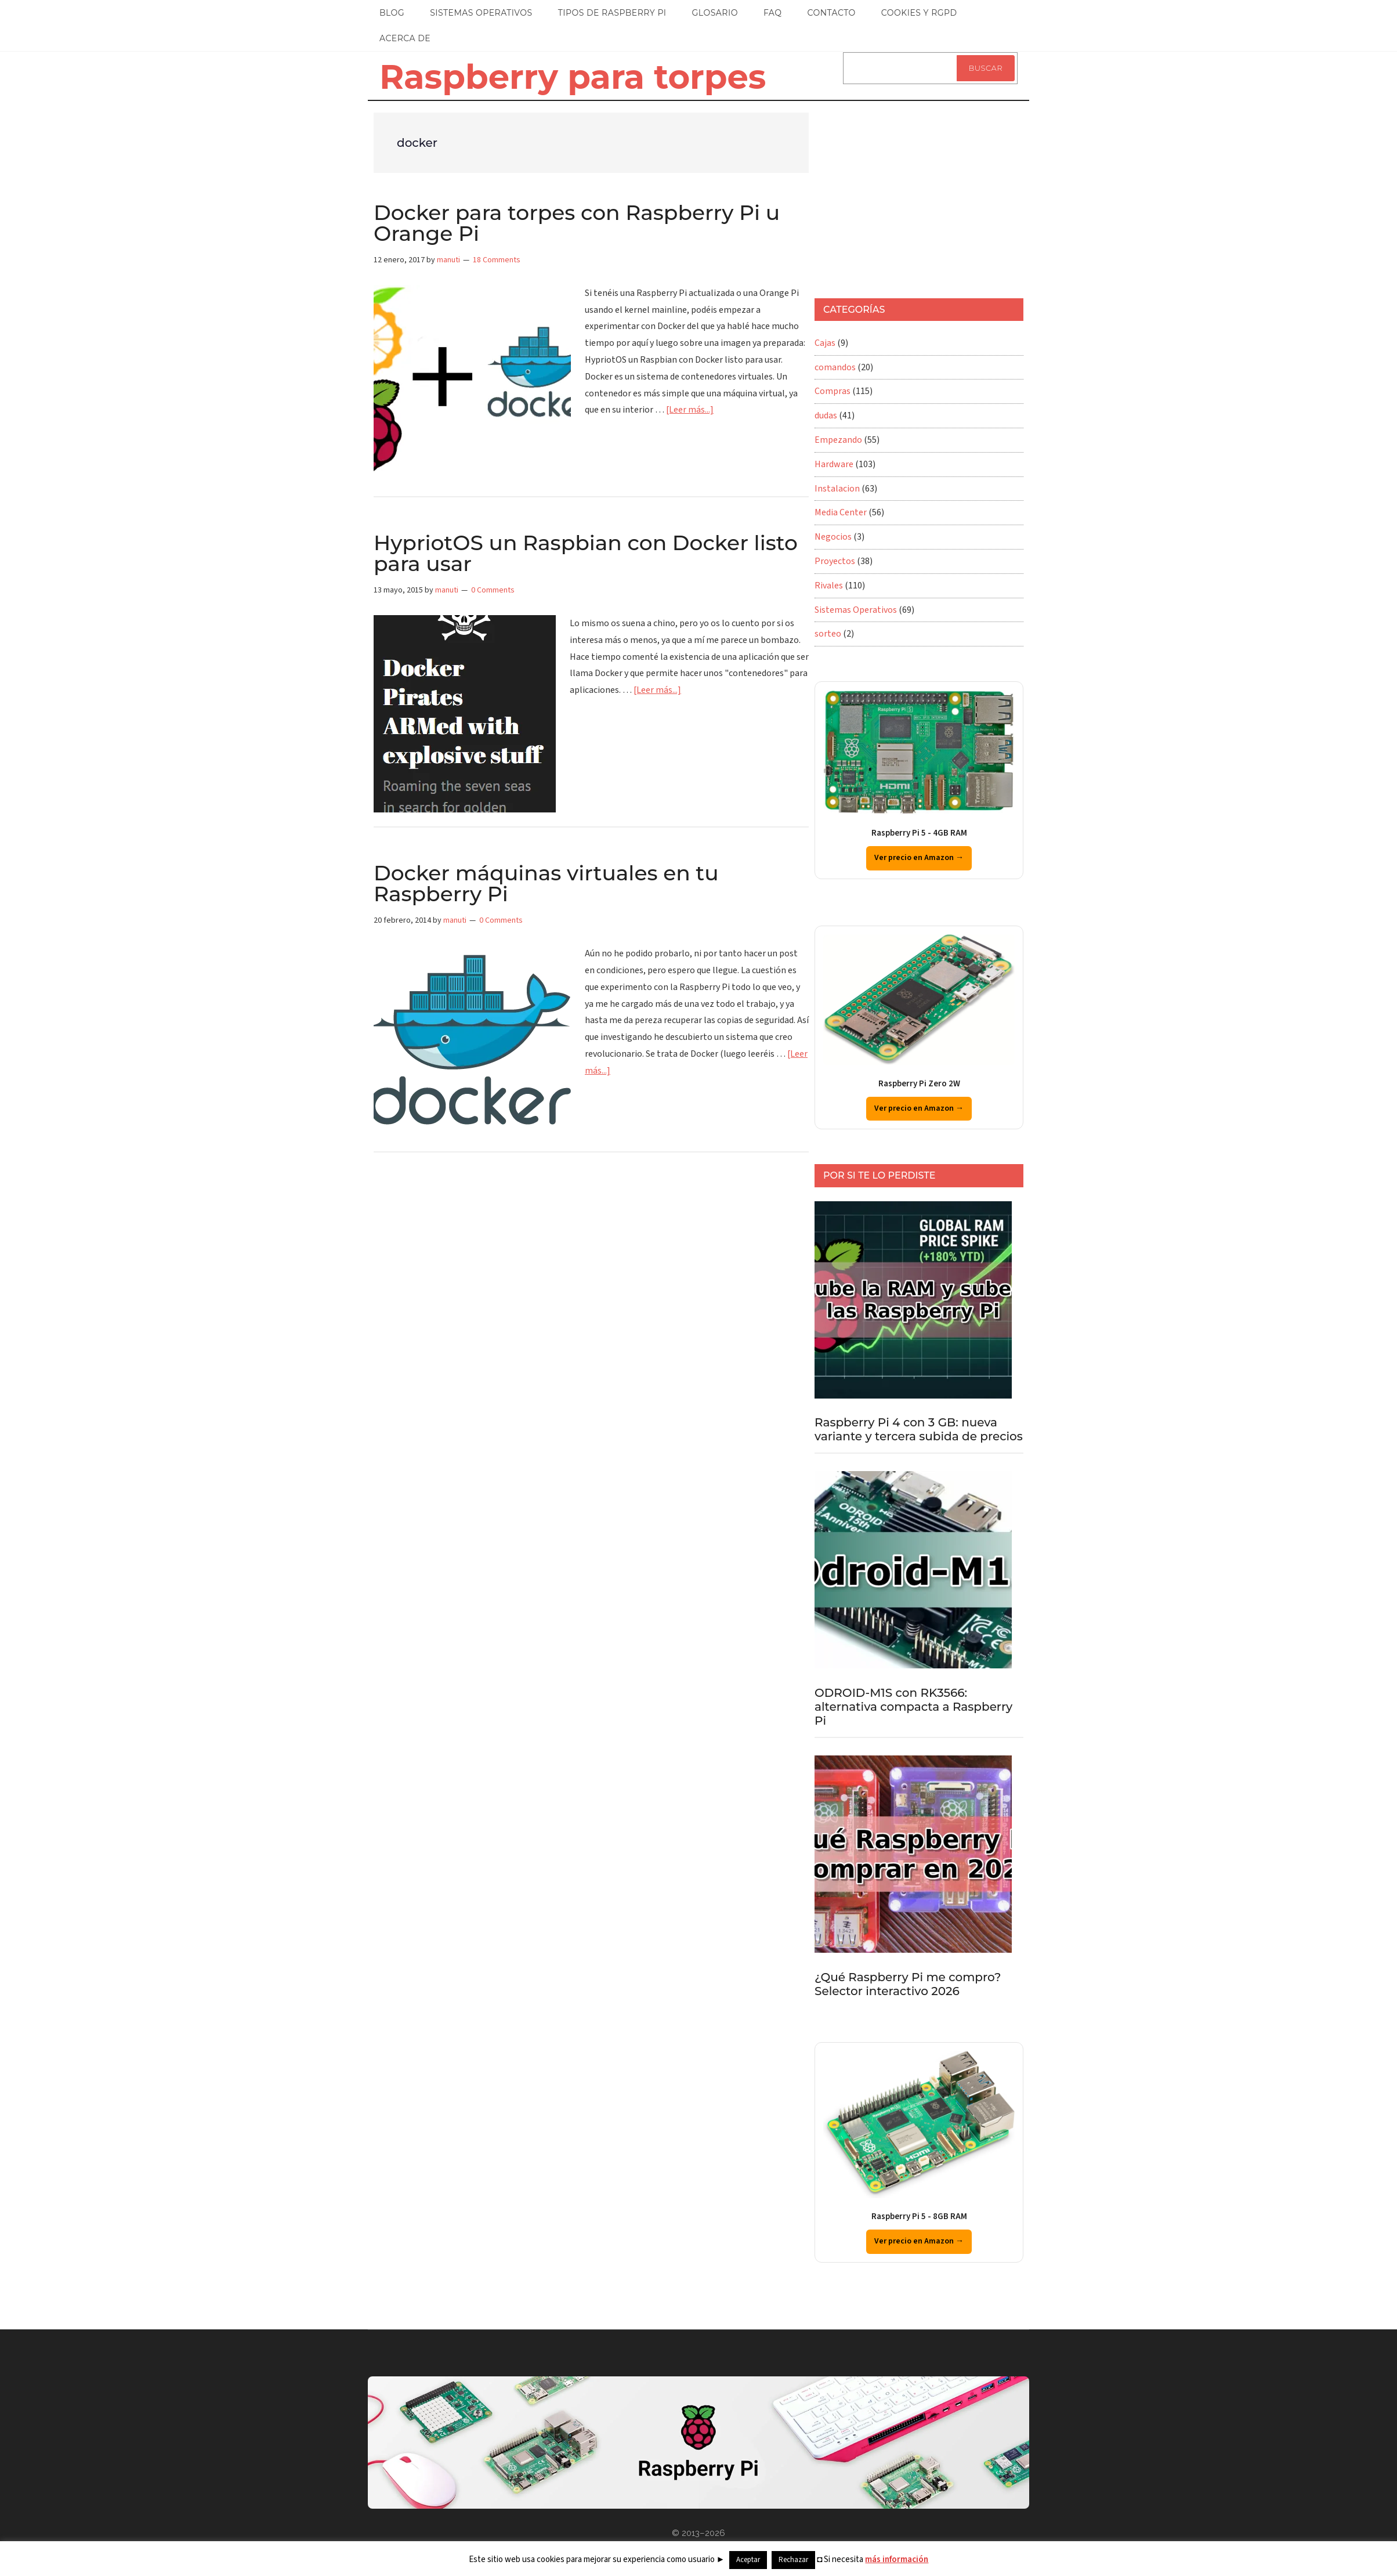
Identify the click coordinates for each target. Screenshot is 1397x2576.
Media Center (841, 512)
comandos (835, 367)
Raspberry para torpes (572, 76)
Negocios (833, 536)
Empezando (838, 439)
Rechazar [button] (793, 2560)
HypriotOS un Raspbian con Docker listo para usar (586, 553)
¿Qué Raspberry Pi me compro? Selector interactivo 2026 (908, 1984)
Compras (832, 391)
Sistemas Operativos (856, 610)
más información (896, 2559)
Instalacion (837, 488)
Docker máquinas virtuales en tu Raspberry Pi (546, 883)
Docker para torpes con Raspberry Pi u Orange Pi (577, 223)
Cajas (825, 343)
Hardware (834, 464)
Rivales (829, 585)
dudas (826, 415)
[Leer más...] (690, 409)
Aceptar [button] (748, 2560)
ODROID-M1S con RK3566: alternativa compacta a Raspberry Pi (913, 1707)
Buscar (985, 68)
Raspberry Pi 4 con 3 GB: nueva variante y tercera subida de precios (919, 1429)
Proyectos (835, 561)
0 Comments (493, 590)
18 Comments (496, 260)
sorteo (828, 633)
